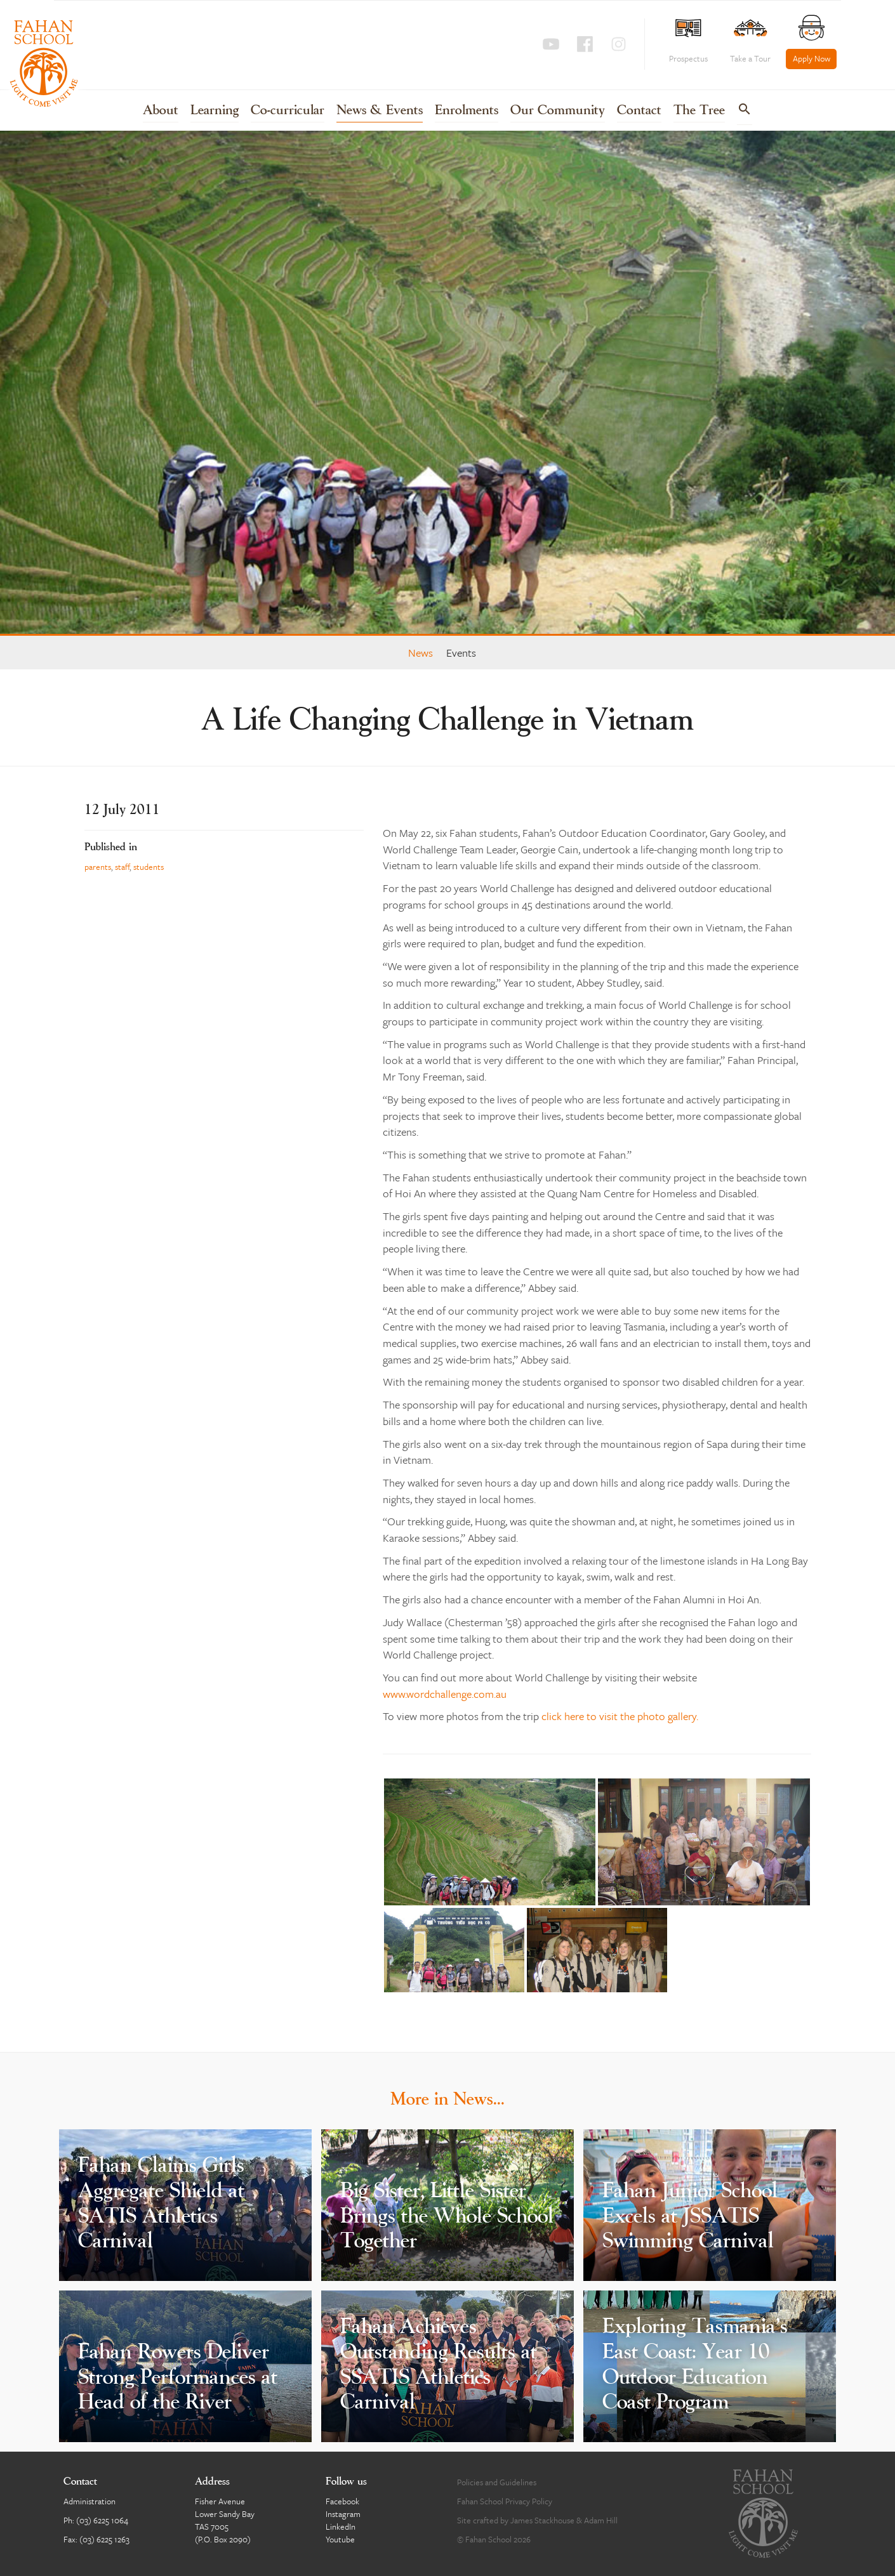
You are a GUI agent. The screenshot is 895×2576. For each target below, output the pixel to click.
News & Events (379, 110)
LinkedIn (340, 2526)
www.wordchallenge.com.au (445, 1694)
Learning (214, 110)
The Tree (699, 110)
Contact (639, 110)
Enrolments (466, 110)
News (420, 652)
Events (461, 652)
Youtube (340, 2539)
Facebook (342, 2501)
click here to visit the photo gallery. (619, 1716)
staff (122, 866)
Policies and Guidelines (496, 2482)
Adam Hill (601, 2520)
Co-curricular (287, 110)
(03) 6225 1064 (102, 2520)
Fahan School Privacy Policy (504, 2501)
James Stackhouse (542, 2520)
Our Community (557, 110)
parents (97, 866)
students (148, 866)
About (160, 110)
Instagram (343, 2513)
